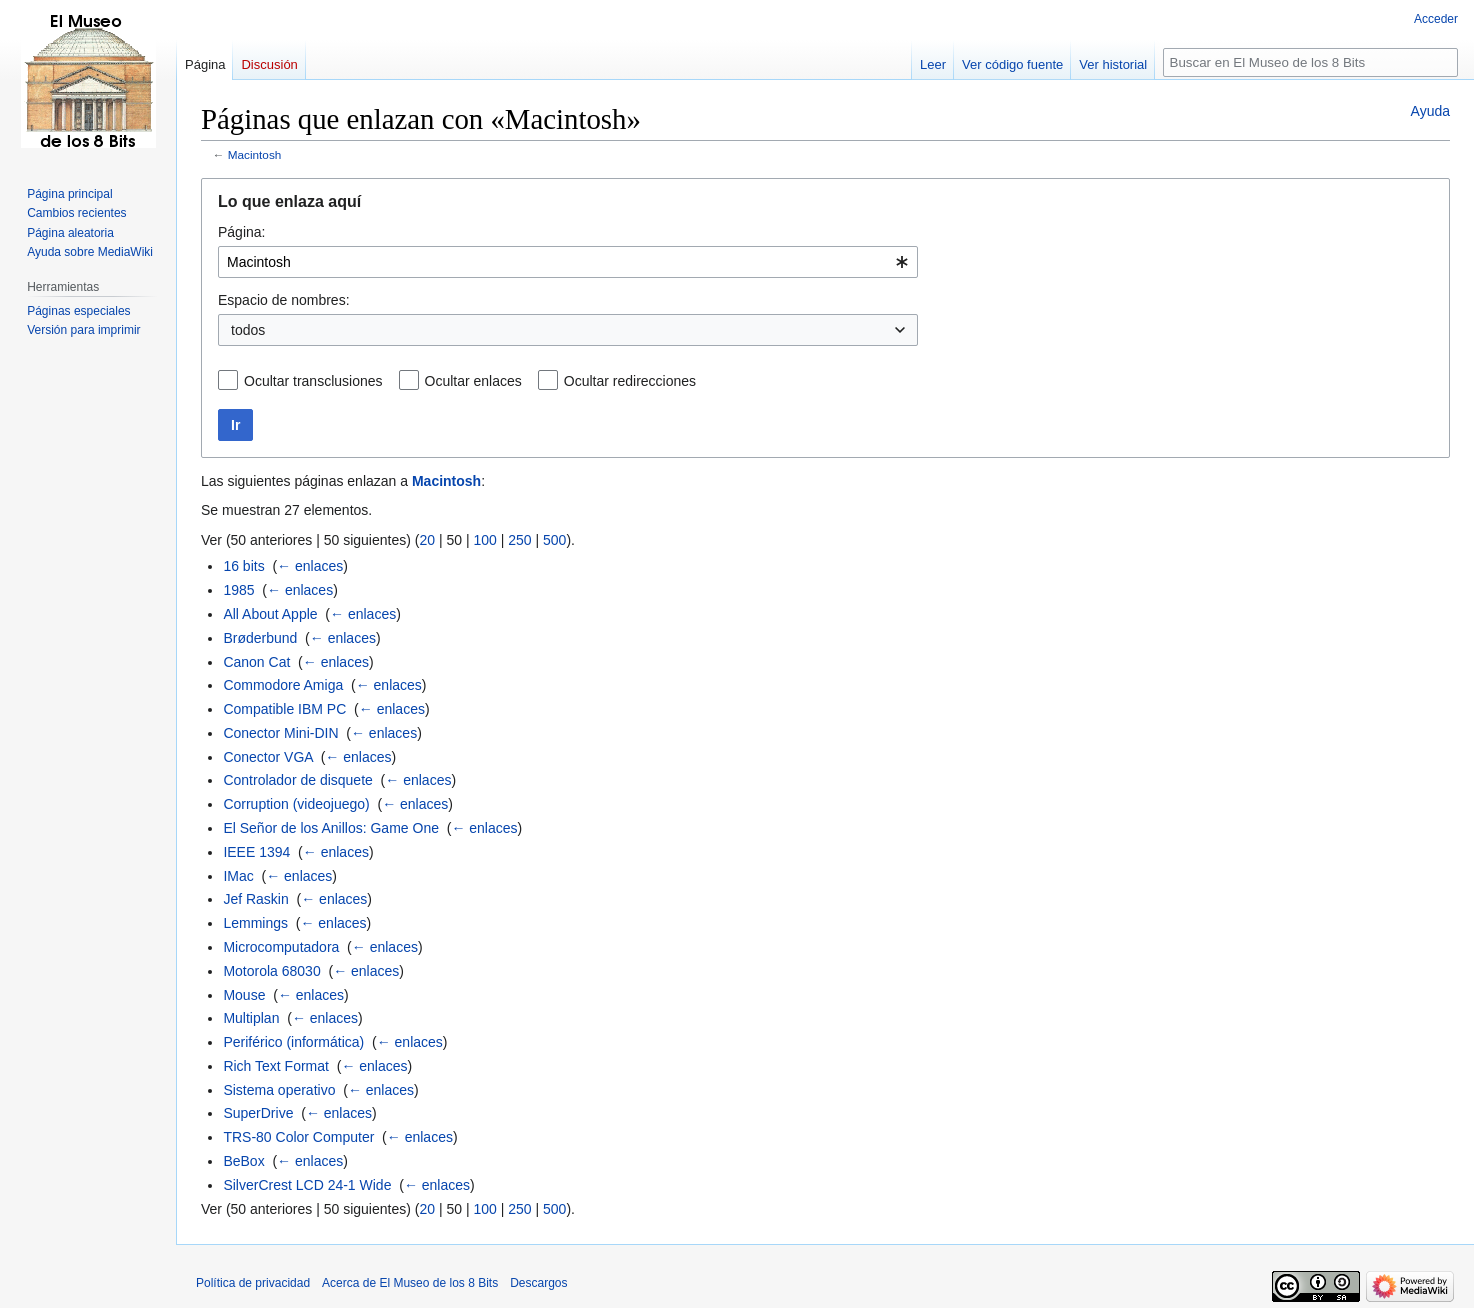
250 (519, 540)
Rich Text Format (276, 1066)
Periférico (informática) (293, 1042)
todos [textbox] (248, 330)
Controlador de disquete (297, 780)
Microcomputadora (281, 947)
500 (554, 540)
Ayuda (1430, 111)
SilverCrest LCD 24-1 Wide (307, 1185)
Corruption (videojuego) (296, 804)
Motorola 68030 (271, 971)
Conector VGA (268, 757)
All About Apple (270, 614)
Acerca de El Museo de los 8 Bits (410, 1283)
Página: (241, 232)
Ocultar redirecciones (630, 381)
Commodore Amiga (283, 685)
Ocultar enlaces (473, 381)
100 (484, 540)
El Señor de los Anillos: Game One (331, 828)
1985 (238, 590)
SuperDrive (258, 1113)
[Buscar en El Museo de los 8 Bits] (1310, 62)
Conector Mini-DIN (280, 733)
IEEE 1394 (256, 852)
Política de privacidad (253, 1283)
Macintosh (255, 154)
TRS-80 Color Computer (298, 1137)
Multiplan (251, 1018)
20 (427, 540)
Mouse (244, 995)
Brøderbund (260, 638)
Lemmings (255, 923)
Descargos (538, 1283)
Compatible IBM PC (284, 709)
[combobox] (568, 262)
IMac (238, 876)
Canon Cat (256, 662)
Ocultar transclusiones (313, 381)
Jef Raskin (255, 899)
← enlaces (310, 566)
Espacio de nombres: (284, 300)
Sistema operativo (279, 1090)
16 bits (243, 566)
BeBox (243, 1161)
